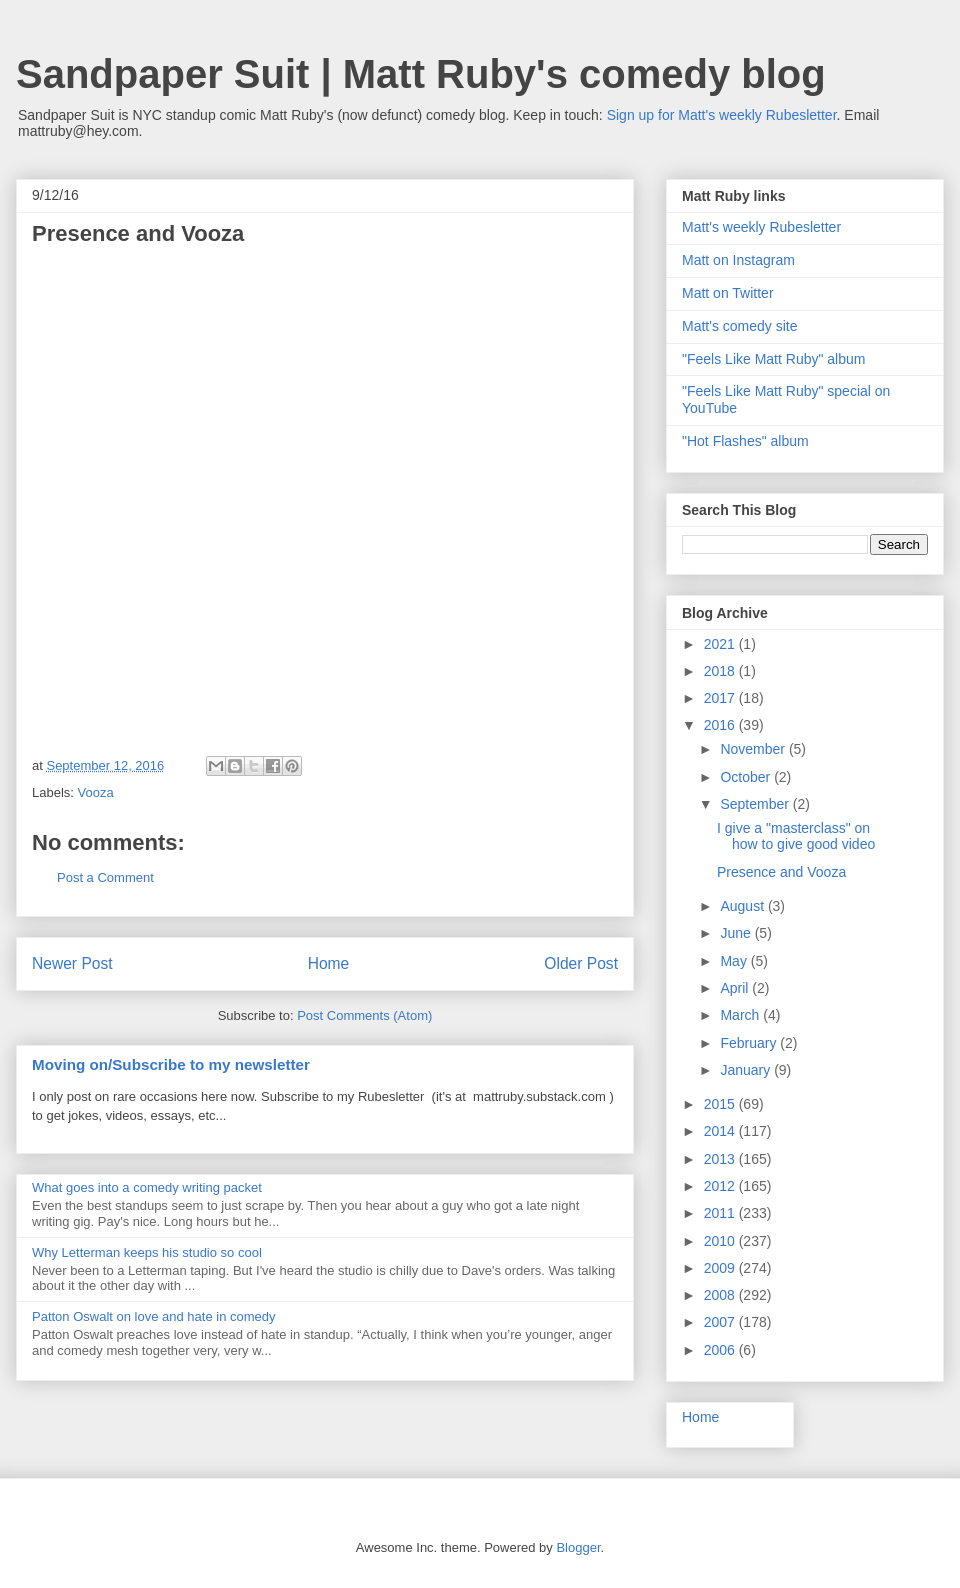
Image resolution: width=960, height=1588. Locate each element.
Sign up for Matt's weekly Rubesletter (722, 115)
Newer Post (72, 963)
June (737, 933)
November (754, 749)
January (747, 1070)
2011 (721, 1213)
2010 (721, 1241)
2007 (721, 1322)
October (747, 777)
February (750, 1043)
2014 (721, 1131)
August (743, 906)
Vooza (96, 792)
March (741, 1015)
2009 (721, 1268)
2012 (721, 1186)
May (735, 961)
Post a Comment (105, 877)
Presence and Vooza (781, 872)
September (756, 804)
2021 (721, 644)
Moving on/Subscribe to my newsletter (171, 1064)
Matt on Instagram (738, 260)
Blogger (578, 1547)
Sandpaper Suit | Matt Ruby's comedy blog (421, 74)
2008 (721, 1295)
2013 (721, 1159)
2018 (721, 671)
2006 (721, 1350)
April (736, 988)
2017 (721, 698)
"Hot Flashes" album (745, 441)
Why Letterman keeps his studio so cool (147, 1252)
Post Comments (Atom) (364, 1015)
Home (329, 963)
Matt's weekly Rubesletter (761, 227)
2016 (721, 725)
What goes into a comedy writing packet (147, 1187)
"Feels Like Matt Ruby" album (773, 359)
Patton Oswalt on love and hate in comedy (154, 1316)
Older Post (581, 963)
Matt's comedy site (740, 326)
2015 (721, 1104)
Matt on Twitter (728, 293)
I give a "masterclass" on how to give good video (796, 836)
